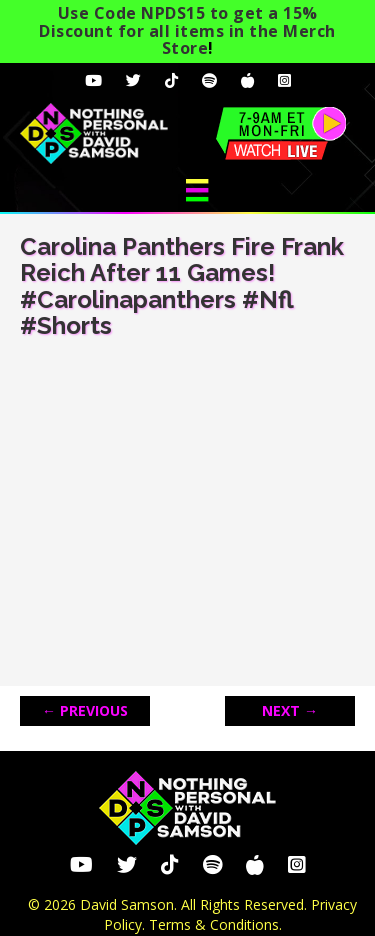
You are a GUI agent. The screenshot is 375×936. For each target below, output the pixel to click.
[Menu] (197, 190)
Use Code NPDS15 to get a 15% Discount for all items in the (187, 30)
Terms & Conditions (214, 924)
